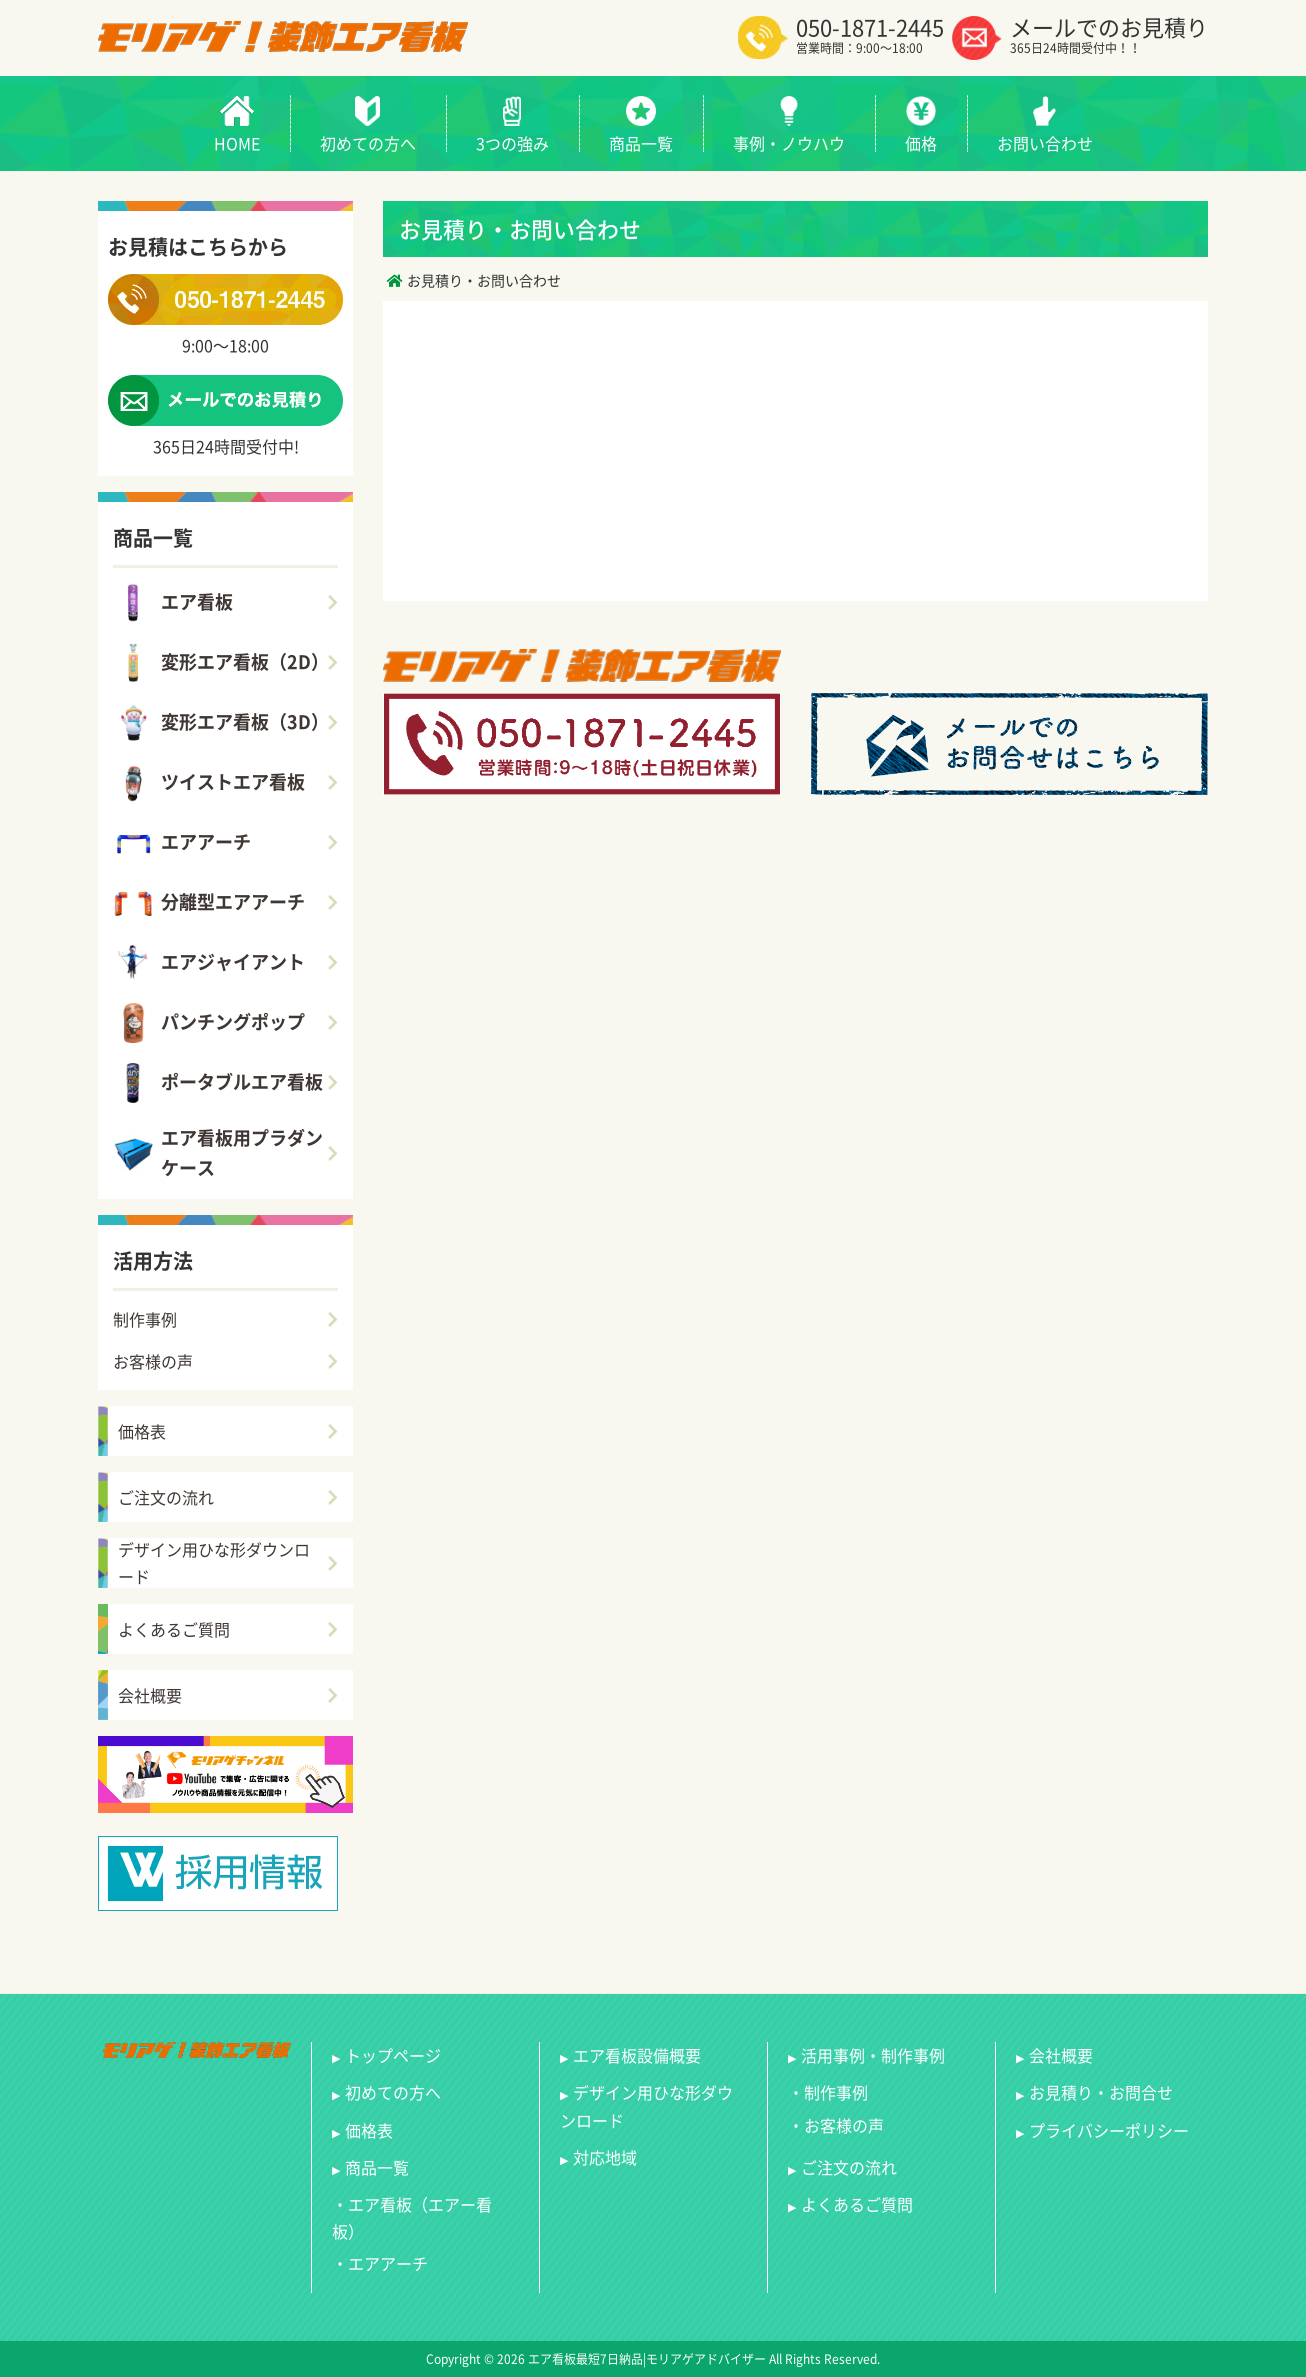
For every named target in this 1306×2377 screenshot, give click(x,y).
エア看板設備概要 (637, 2055)
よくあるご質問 (174, 1629)
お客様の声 (153, 1361)
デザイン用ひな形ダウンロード (214, 1563)
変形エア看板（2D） (221, 663)
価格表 (142, 1431)
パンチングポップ (209, 1023)
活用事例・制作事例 (873, 2055)
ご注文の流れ (166, 1497)
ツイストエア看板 (209, 783)
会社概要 (150, 1695)
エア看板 (173, 603)
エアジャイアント (209, 963)
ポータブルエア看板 (218, 1083)
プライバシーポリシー (1109, 2130)
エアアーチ (182, 843)
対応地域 (605, 2157)
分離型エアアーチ (209, 903)
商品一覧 (377, 2167)
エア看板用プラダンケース (218, 1153)
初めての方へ (393, 2092)
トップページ (393, 2055)
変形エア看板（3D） (221, 723)
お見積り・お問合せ (1101, 2092)
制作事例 (145, 1319)
